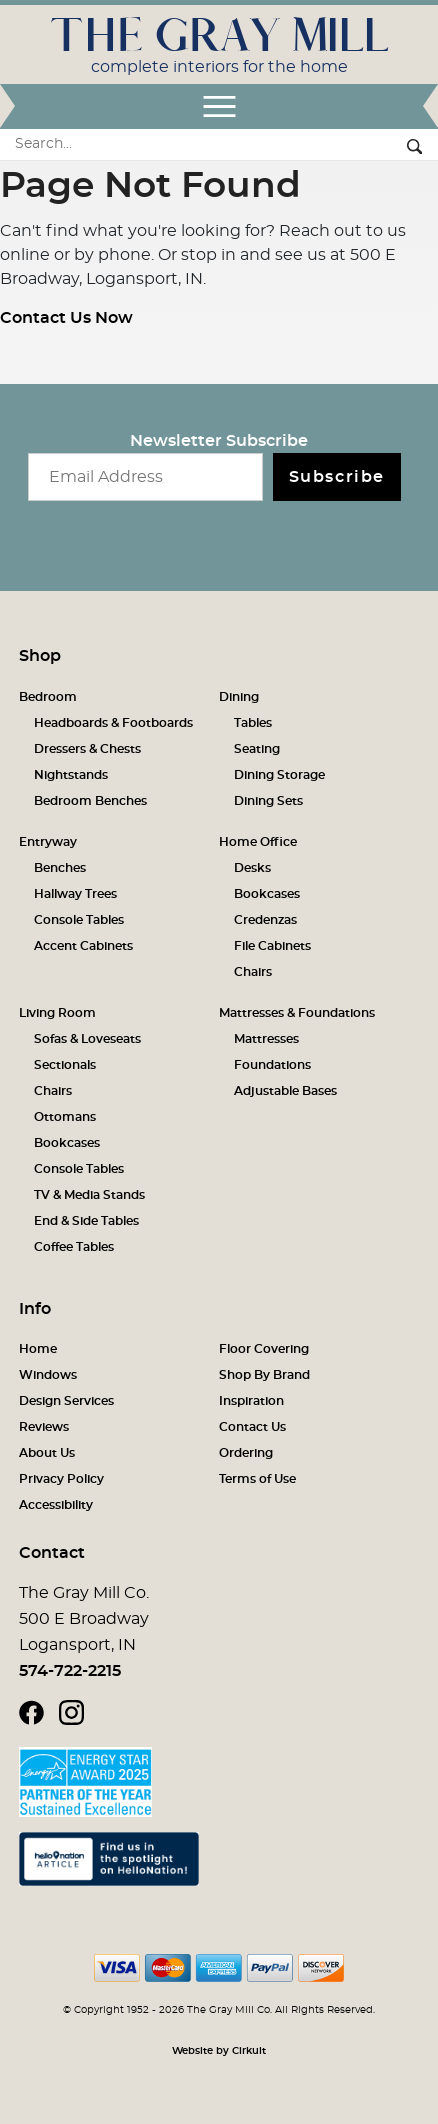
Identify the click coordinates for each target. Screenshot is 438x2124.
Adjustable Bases (285, 1091)
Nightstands (71, 775)
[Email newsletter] (145, 477)
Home (38, 1349)
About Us (47, 1453)
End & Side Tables (86, 1221)
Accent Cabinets (83, 946)
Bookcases (267, 894)
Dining (239, 697)
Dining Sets (268, 801)
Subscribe (337, 477)
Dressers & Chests (87, 749)
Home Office (258, 842)
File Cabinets (272, 946)
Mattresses (266, 1039)
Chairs (253, 972)
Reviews (44, 1427)
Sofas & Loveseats (87, 1039)
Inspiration (251, 1401)
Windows (48, 1375)
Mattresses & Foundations (297, 1013)
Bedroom (48, 697)
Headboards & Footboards (113, 723)
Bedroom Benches (90, 801)
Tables (253, 723)
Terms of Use (257, 1479)
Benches (60, 868)
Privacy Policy (61, 1479)
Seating (257, 749)
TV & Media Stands (89, 1195)
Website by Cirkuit (219, 2051)
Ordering (246, 1453)
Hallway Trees (75, 894)
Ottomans (65, 1117)
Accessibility (56, 1505)
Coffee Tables (74, 1247)
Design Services (66, 1401)
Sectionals (65, 1065)
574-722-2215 (70, 1671)
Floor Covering (264, 1349)
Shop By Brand (264, 1375)
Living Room (57, 1013)
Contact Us (252, 1427)
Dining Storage (279, 775)
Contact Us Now (66, 318)
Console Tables (79, 920)
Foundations (272, 1065)
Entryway (48, 842)
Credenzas (265, 920)
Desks (252, 868)
